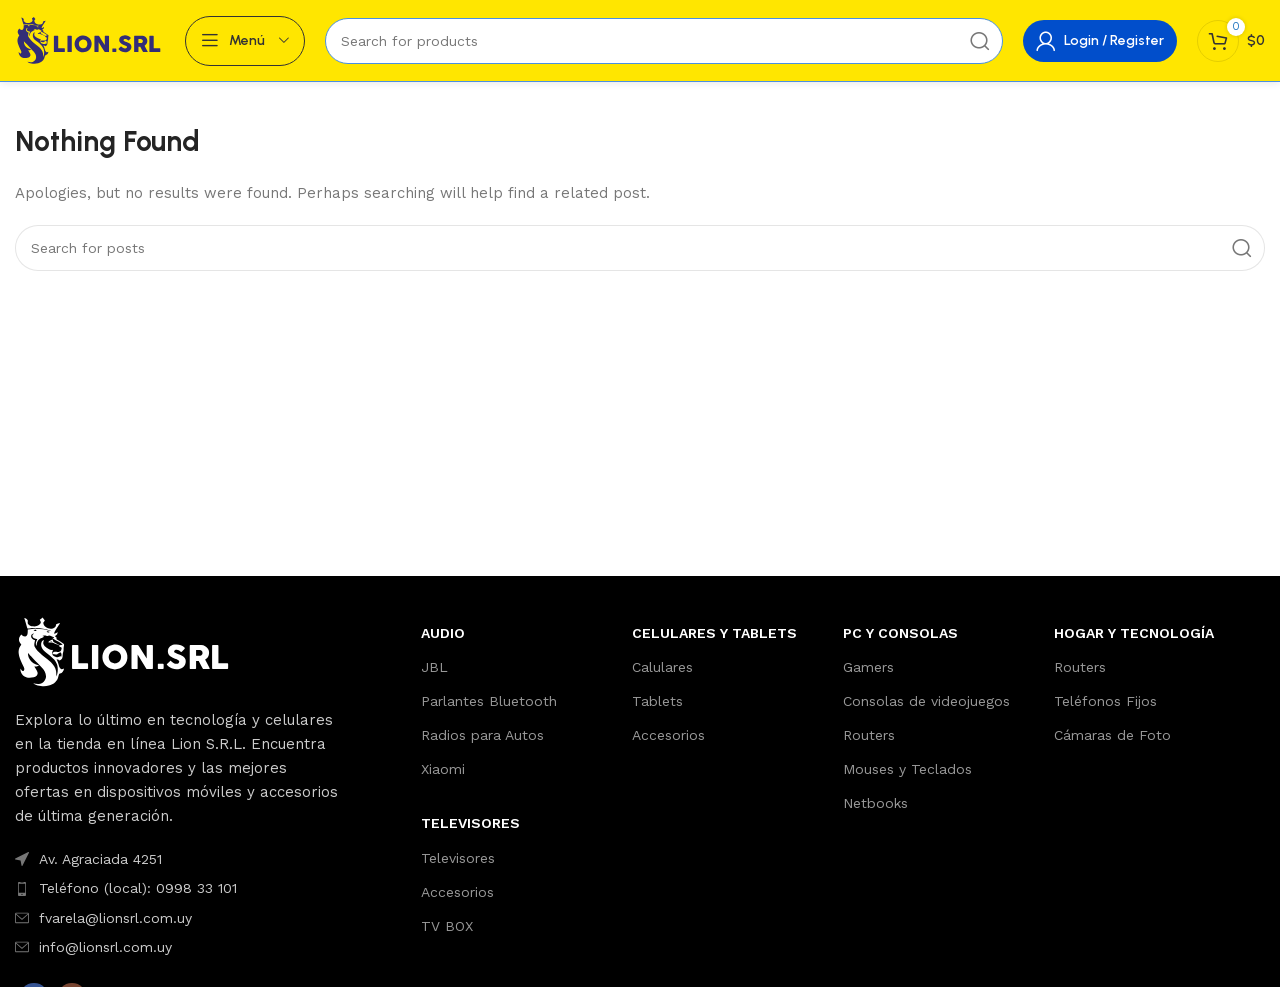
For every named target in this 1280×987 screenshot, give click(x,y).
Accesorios (457, 892)
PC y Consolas (900, 633)
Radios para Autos (482, 735)
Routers (869, 735)
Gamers (868, 667)
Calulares (662, 667)
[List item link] (177, 859)
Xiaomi (443, 769)
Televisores (458, 858)
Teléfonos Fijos (1105, 701)
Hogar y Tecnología (1134, 633)
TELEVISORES (470, 823)
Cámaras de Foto (1112, 735)
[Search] (664, 41)
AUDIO (443, 633)
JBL (434, 667)
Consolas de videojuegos (926, 701)
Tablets (657, 701)
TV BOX (447, 926)
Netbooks (875, 803)
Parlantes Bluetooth (489, 701)
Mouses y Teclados (907, 769)
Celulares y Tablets (714, 633)
